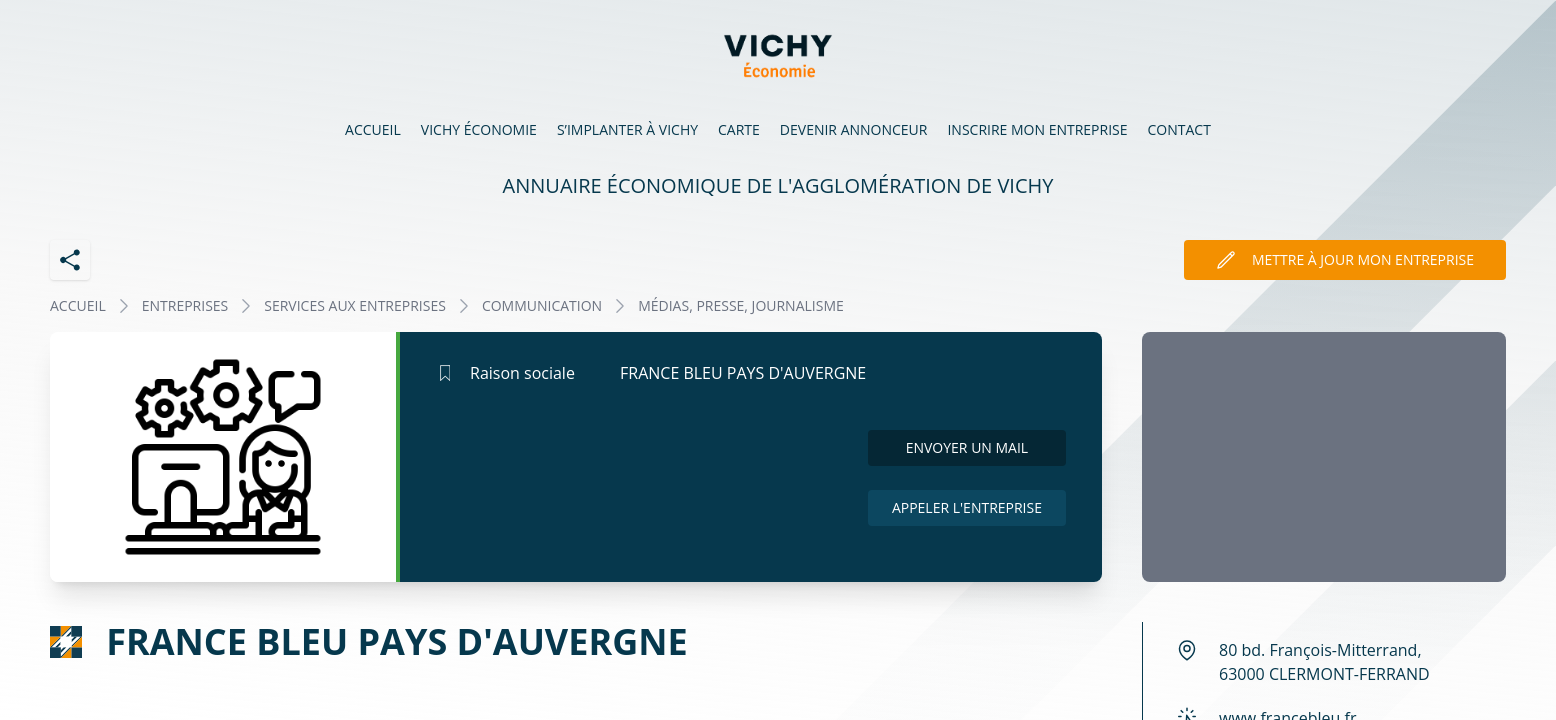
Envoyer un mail (967, 447)
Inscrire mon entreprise (1037, 129)
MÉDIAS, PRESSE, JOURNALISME (741, 305)
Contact (1179, 129)
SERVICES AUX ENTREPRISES (355, 305)
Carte (739, 129)
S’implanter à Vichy (627, 129)
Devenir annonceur (854, 129)
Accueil (373, 129)
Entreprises (185, 305)
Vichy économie (479, 129)
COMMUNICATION (542, 305)
